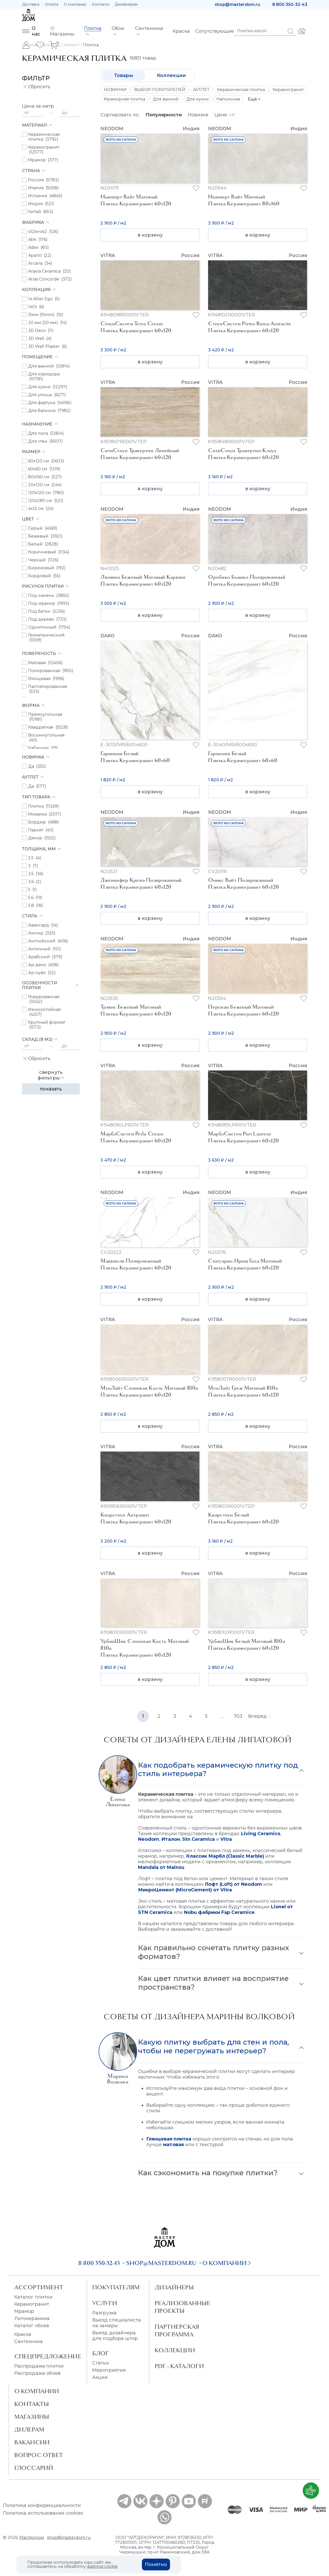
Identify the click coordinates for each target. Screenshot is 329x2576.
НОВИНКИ (115, 89)
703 (238, 1716)
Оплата (51, 4)
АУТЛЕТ (201, 89)
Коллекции (171, 75)
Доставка (30, 4)
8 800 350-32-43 (289, 4)
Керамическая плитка (241, 89)
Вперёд (259, 1716)
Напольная (228, 99)
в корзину (150, 235)
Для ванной (166, 99)
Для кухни (197, 99)
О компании (75, 4)
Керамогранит (288, 89)
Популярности (163, 115)
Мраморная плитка (124, 99)
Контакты (100, 4)
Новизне (198, 115)
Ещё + (254, 99)
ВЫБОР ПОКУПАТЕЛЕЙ (159, 89)
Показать (51, 1089)
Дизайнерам (126, 4)
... (222, 1716)
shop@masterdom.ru (237, 4)
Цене (224, 115)
